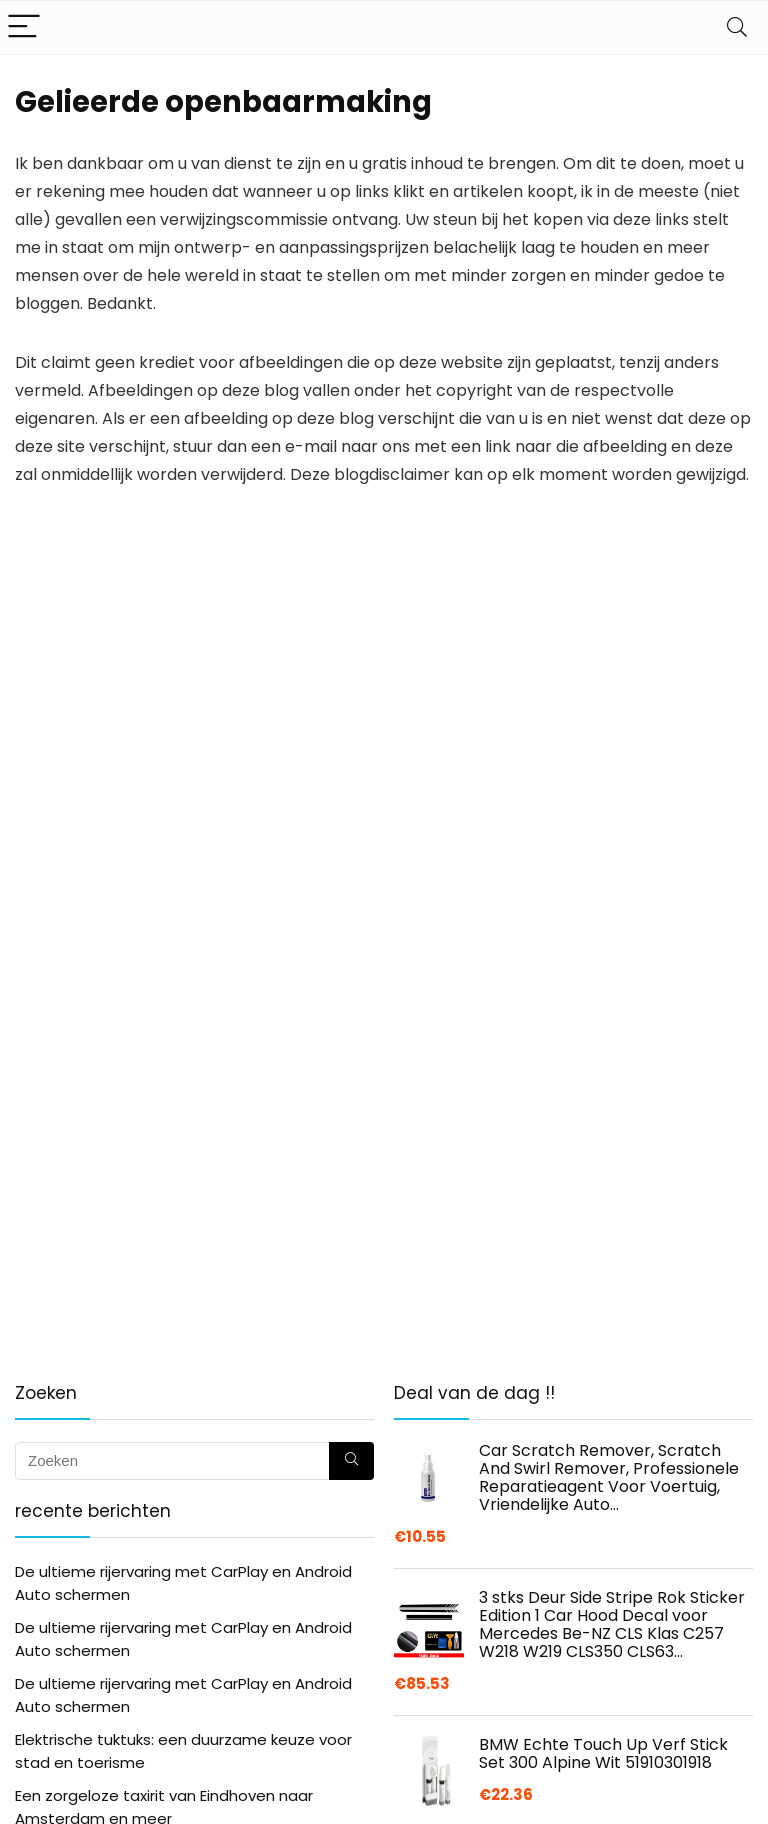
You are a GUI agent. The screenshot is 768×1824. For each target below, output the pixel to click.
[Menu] (24, 27)
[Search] (737, 27)
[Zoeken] (351, 1461)
